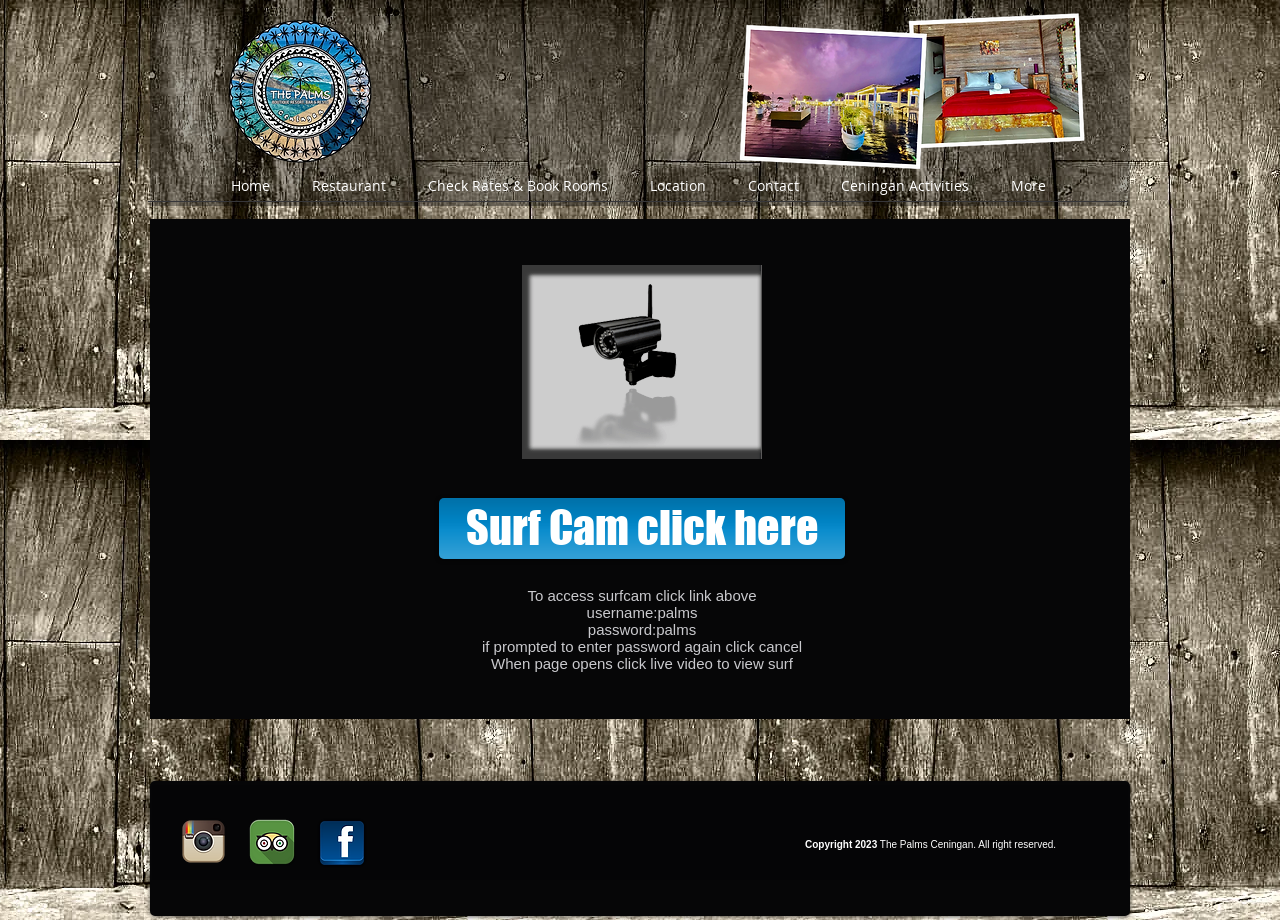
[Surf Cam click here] (642, 528)
